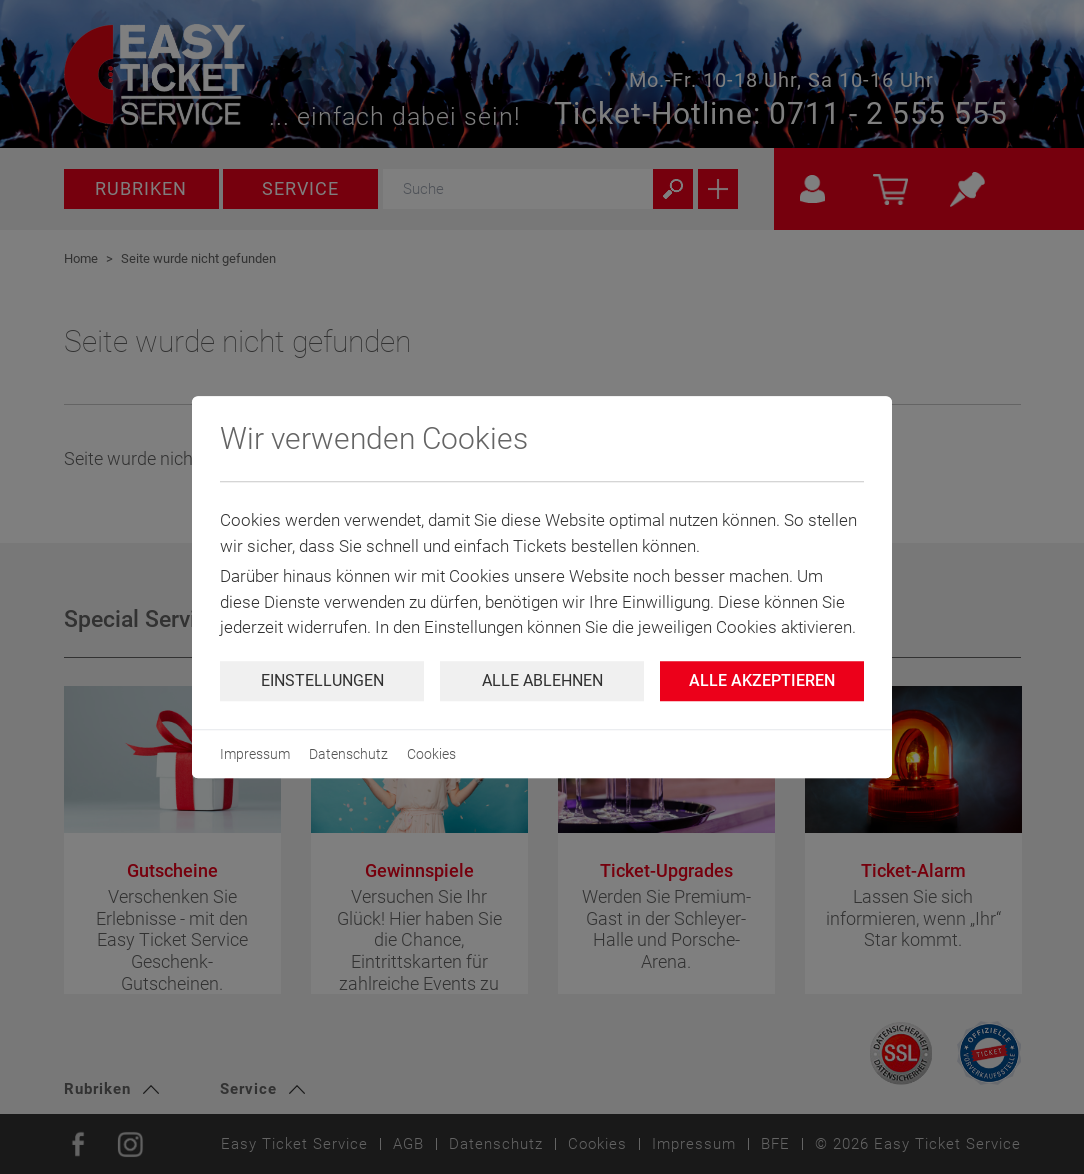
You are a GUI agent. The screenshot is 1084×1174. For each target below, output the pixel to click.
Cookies (431, 754)
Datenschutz (348, 754)
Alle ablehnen (542, 680)
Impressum (255, 754)
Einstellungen (322, 680)
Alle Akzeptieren (762, 680)
